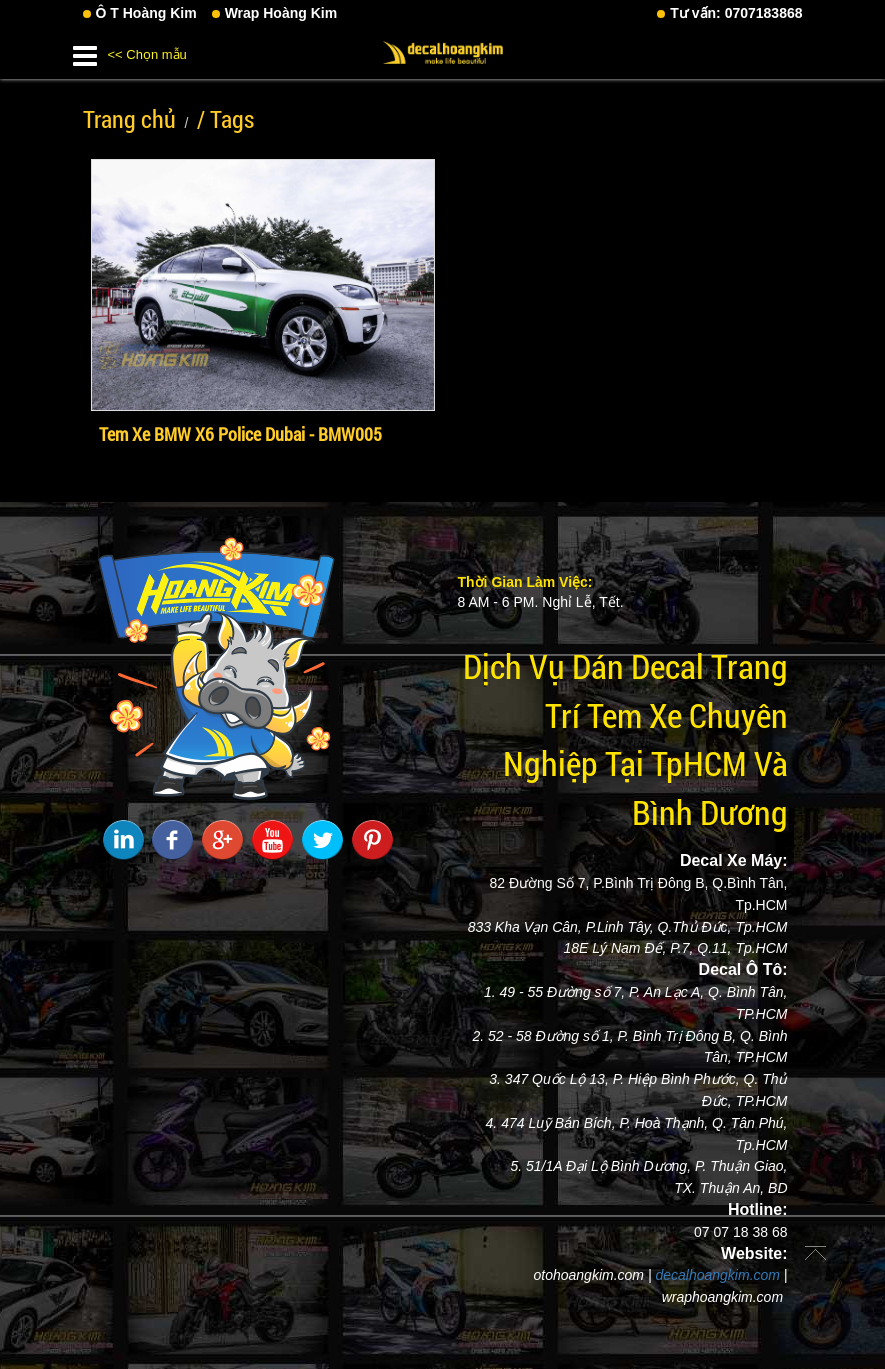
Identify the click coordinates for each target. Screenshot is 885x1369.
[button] (85, 52)
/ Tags (225, 119)
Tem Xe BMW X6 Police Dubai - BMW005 (240, 434)
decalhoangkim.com (717, 1275)
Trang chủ (129, 119)
